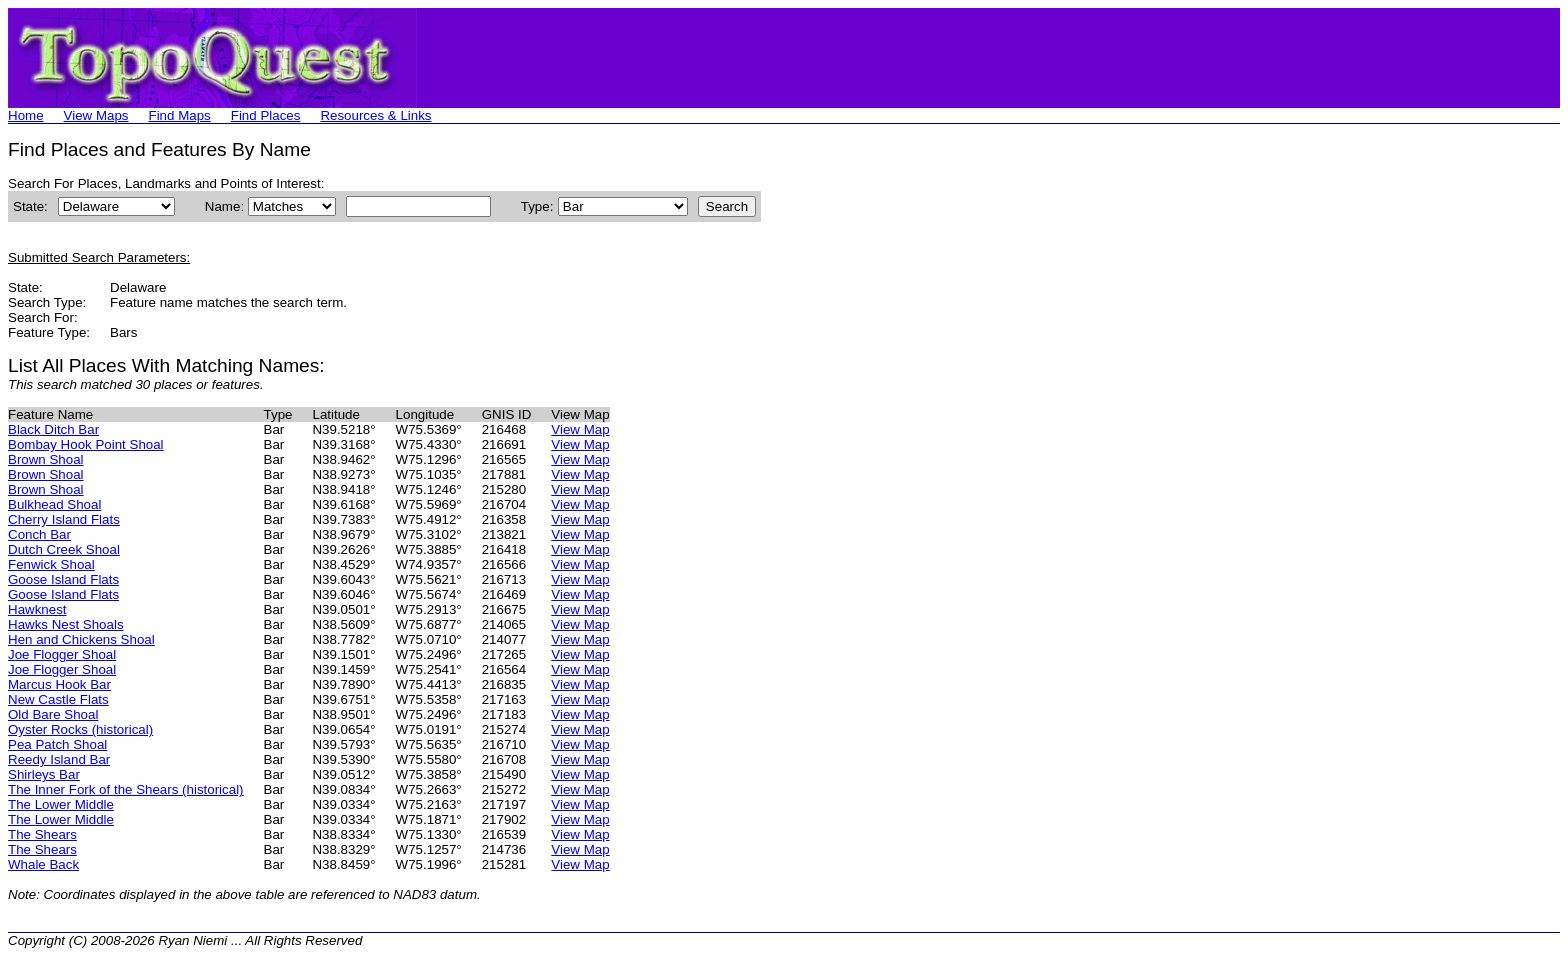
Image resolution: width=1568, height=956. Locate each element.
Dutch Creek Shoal (64, 549)
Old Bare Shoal (53, 714)
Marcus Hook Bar (59, 684)
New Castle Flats (58, 699)
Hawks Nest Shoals (66, 624)
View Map (580, 429)
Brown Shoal (46, 459)
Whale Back (43, 864)
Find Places (266, 115)
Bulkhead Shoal (54, 504)
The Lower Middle (61, 804)
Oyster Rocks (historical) (80, 729)
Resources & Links (375, 115)
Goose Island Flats (63, 579)
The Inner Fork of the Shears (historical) (126, 789)
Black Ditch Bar (53, 429)
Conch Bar (39, 534)
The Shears (42, 834)
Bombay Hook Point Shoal (86, 444)
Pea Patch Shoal (57, 744)
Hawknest (37, 609)
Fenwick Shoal (51, 564)
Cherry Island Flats (64, 519)
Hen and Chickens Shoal (81, 639)
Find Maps (180, 115)
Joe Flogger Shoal (62, 654)
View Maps (96, 115)
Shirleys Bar (44, 774)
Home (26, 115)
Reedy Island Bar (59, 759)
